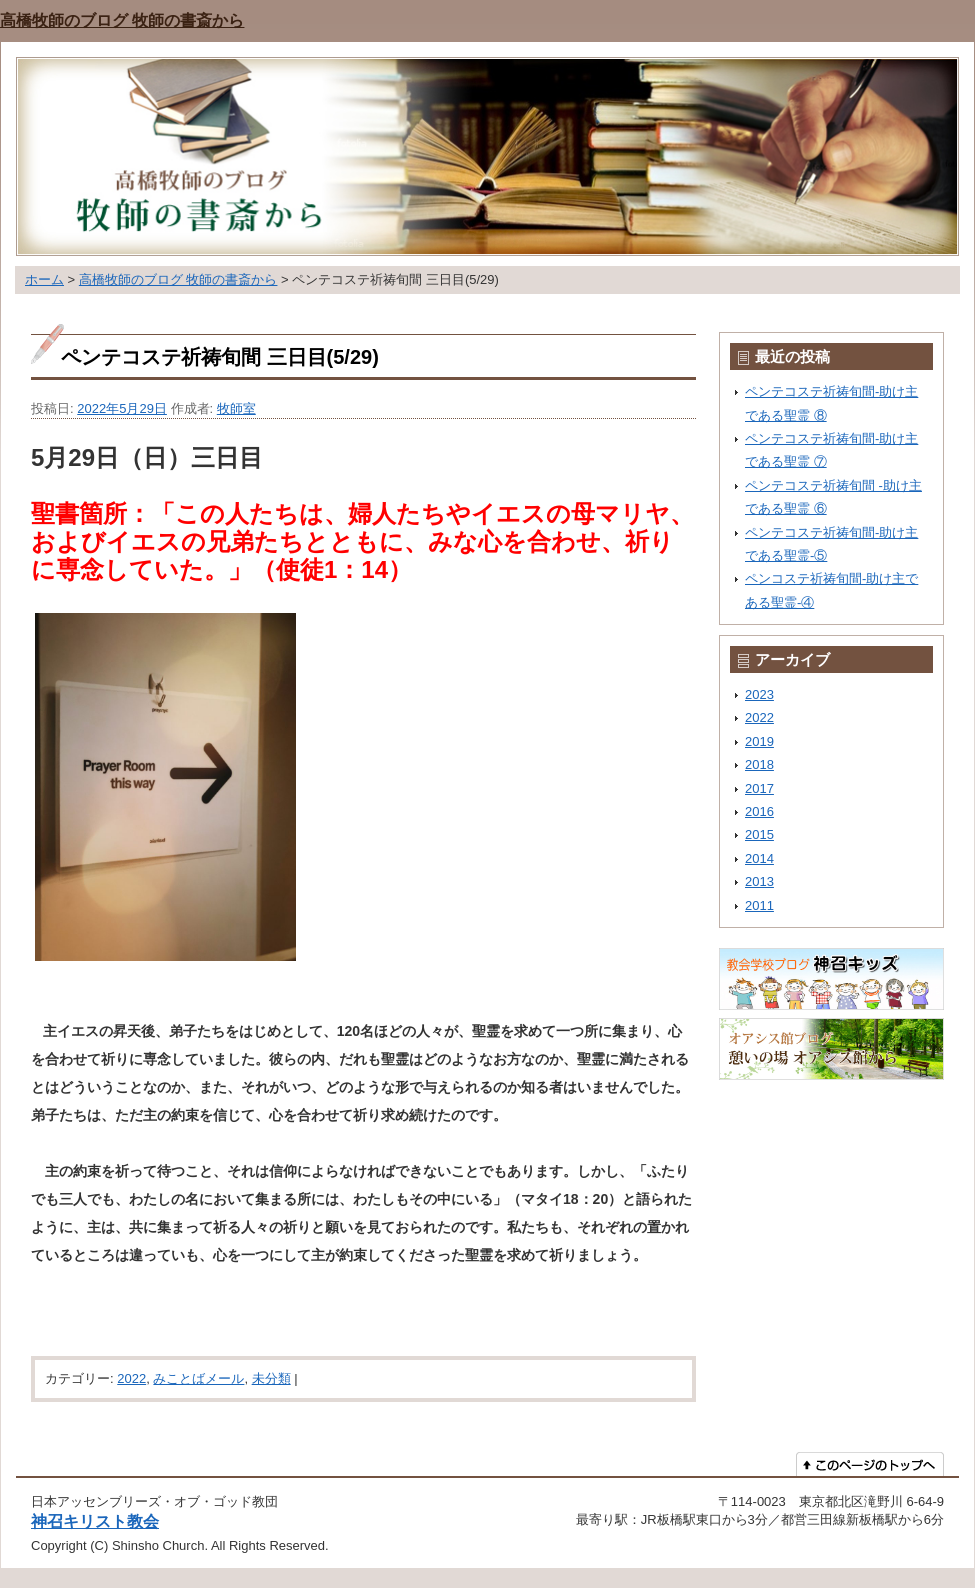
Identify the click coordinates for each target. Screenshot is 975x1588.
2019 (759, 741)
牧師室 (236, 408)
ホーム (44, 279)
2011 (759, 905)
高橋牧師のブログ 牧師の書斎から (122, 20)
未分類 (271, 1378)
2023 (759, 694)
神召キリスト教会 (95, 1521)
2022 (131, 1378)
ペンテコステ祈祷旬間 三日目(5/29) (220, 357)
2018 (759, 764)
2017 (759, 788)
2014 (759, 858)
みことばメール (198, 1378)
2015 (759, 834)
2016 (759, 811)
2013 (759, 881)
